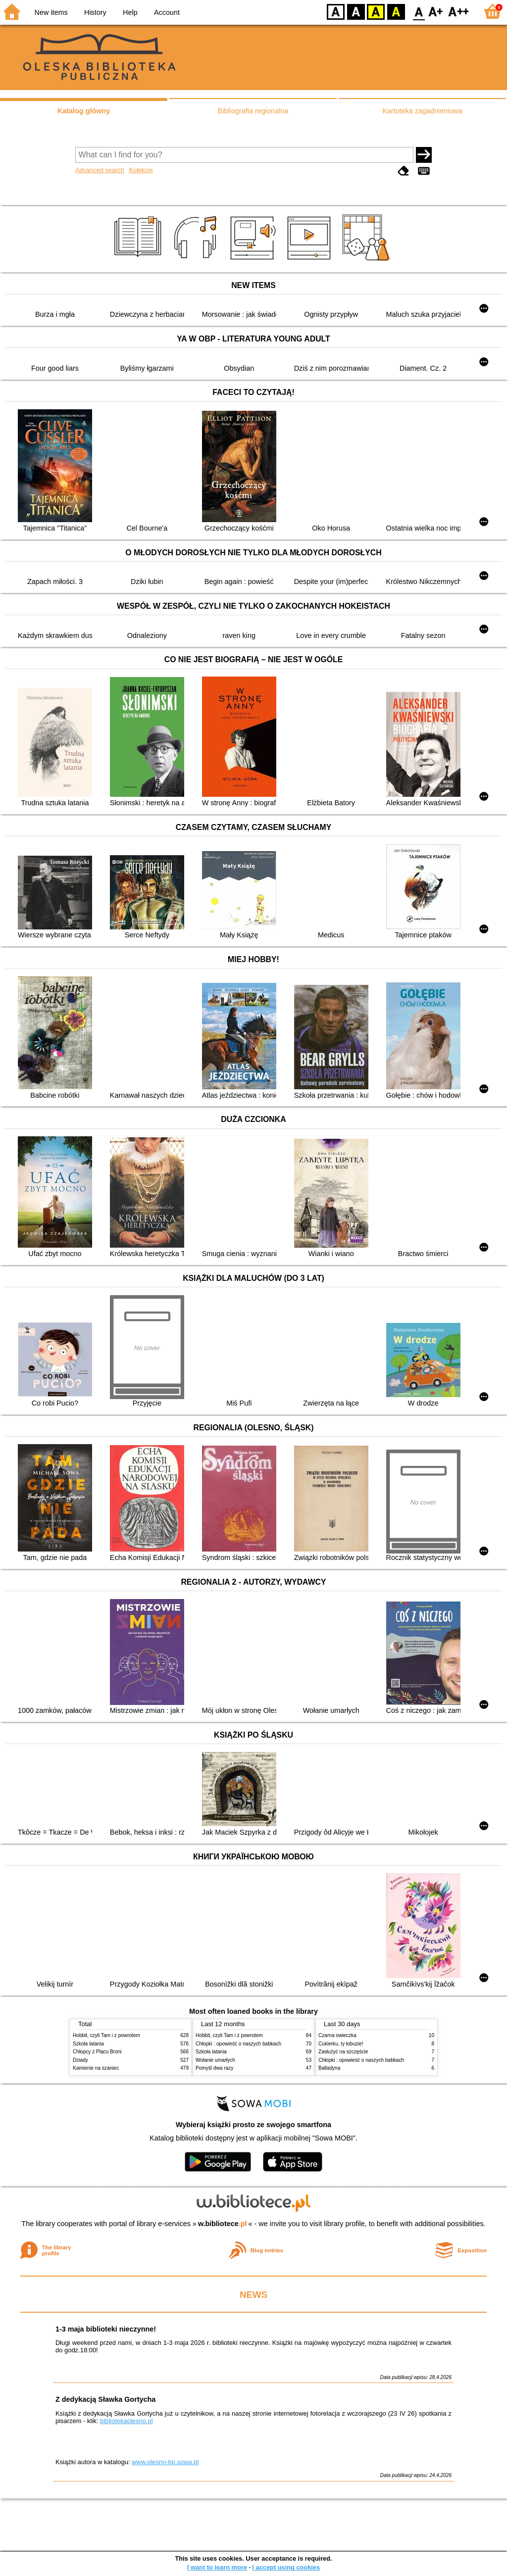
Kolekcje (140, 170)
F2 (458, 11)
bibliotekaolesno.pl (126, 2421)
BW (356, 11)
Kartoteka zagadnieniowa (422, 111)
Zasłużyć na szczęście (343, 2051)
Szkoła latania (88, 2043)
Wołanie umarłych (215, 2060)
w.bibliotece (222, 2224)
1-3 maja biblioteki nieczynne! (105, 2329)
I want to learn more (217, 2567)
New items (51, 12)
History (95, 12)
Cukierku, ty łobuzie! (340, 2043)
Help (130, 12)
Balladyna (329, 2068)
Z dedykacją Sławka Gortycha (105, 2399)
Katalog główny (83, 111)
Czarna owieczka (337, 2035)
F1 (436, 11)
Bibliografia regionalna (253, 111)
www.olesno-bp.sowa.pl (165, 2462)
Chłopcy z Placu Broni (97, 2051)
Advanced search (99, 170)
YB (375, 11)
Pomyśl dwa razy (214, 2068)
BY (396, 11)
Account (167, 12)
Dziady (80, 2060)
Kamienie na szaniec (96, 2068)
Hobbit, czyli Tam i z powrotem (106, 2035)
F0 (418, 11)
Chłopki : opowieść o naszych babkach (238, 2043)
